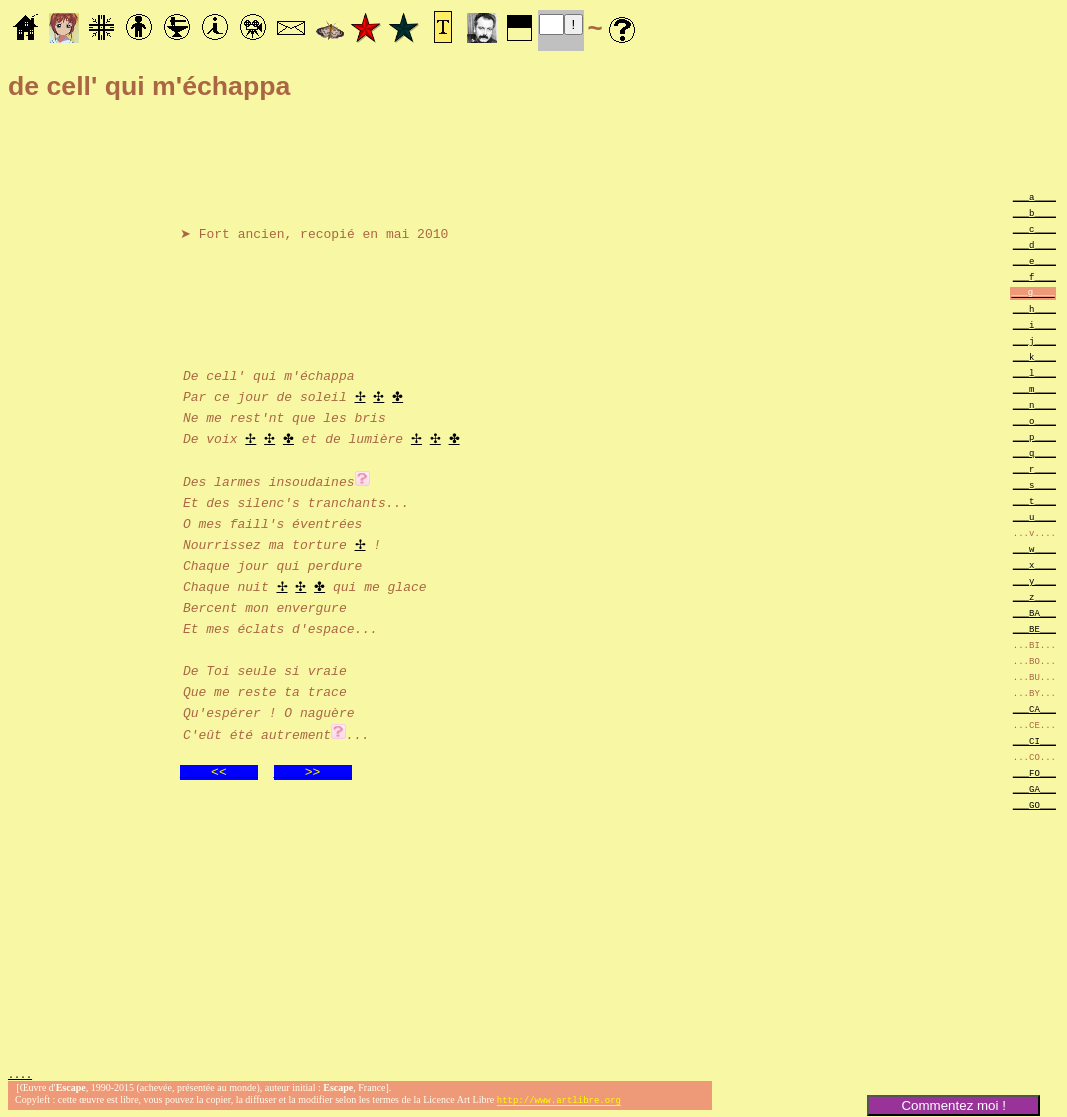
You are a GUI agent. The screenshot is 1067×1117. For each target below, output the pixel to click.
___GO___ (1034, 804)
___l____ (1034, 372)
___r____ (1034, 468)
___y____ (1034, 580)
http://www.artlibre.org (559, 1100)
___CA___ (1034, 708)
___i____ (1034, 324)
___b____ (1034, 212)
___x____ (1034, 564)
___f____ (1034, 276)
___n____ (1034, 404)
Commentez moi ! (953, 1105)
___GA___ (1034, 788)
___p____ (1034, 436)
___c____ (1034, 228)
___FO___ (1034, 772)
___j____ (1034, 340)
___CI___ (1034, 740)
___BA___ (1034, 612)
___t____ (1034, 500)
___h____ (1034, 308)
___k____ (1034, 356)
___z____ (1034, 596)
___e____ (1034, 260)
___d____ (1034, 244)
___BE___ (1034, 628)
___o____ (1034, 420)
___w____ (1034, 548)
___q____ (1034, 452)
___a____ (1034, 196)
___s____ (1034, 484)
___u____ (1034, 516)
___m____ (1034, 388)
